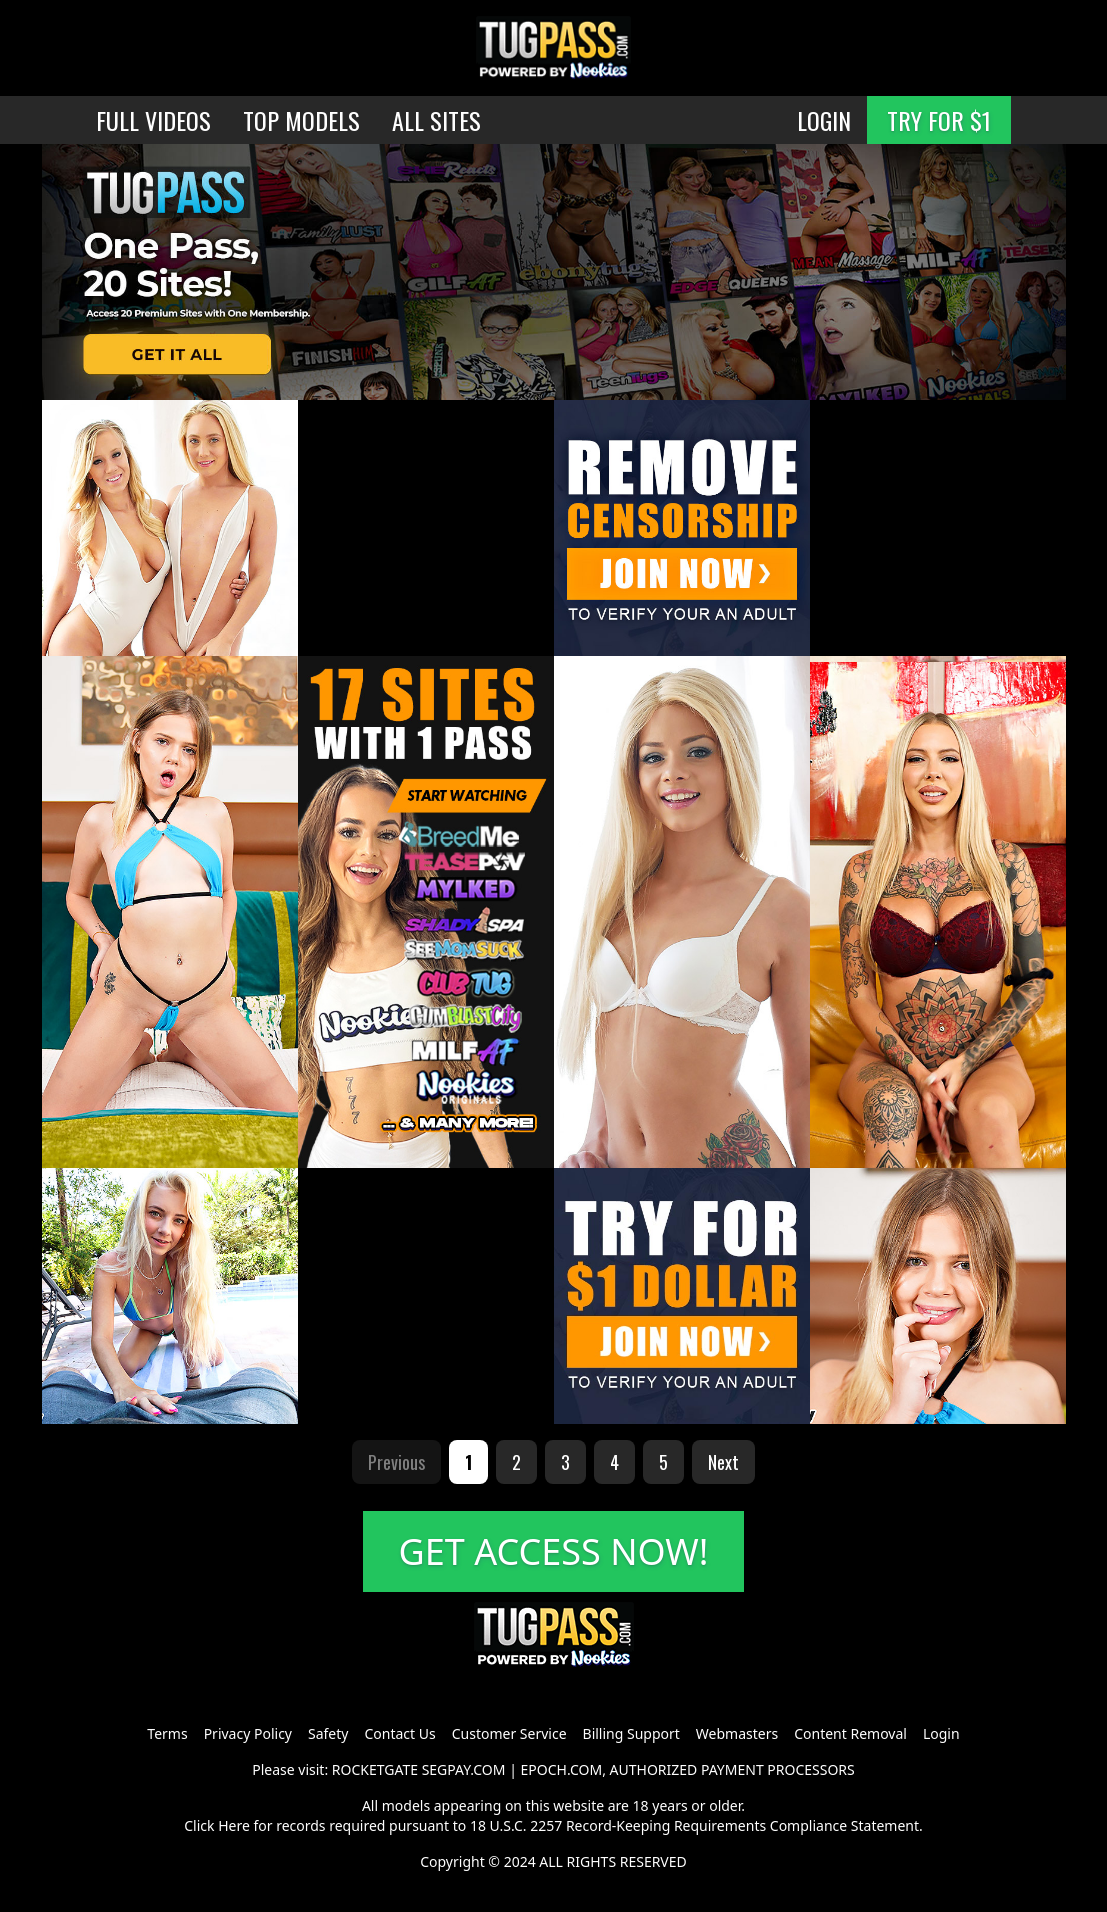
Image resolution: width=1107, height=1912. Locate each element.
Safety (328, 1733)
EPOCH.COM (562, 1769)
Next (723, 1462)
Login (941, 1733)
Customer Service (509, 1733)
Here (234, 1825)
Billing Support (631, 1733)
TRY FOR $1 (939, 120)
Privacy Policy (248, 1733)
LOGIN (824, 120)
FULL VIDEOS (153, 120)
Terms (167, 1733)
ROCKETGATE (375, 1769)
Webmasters (737, 1733)
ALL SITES (436, 120)
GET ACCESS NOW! (554, 1551)
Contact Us (399, 1733)
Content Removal (850, 1733)
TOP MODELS (301, 120)
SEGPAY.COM (464, 1769)
